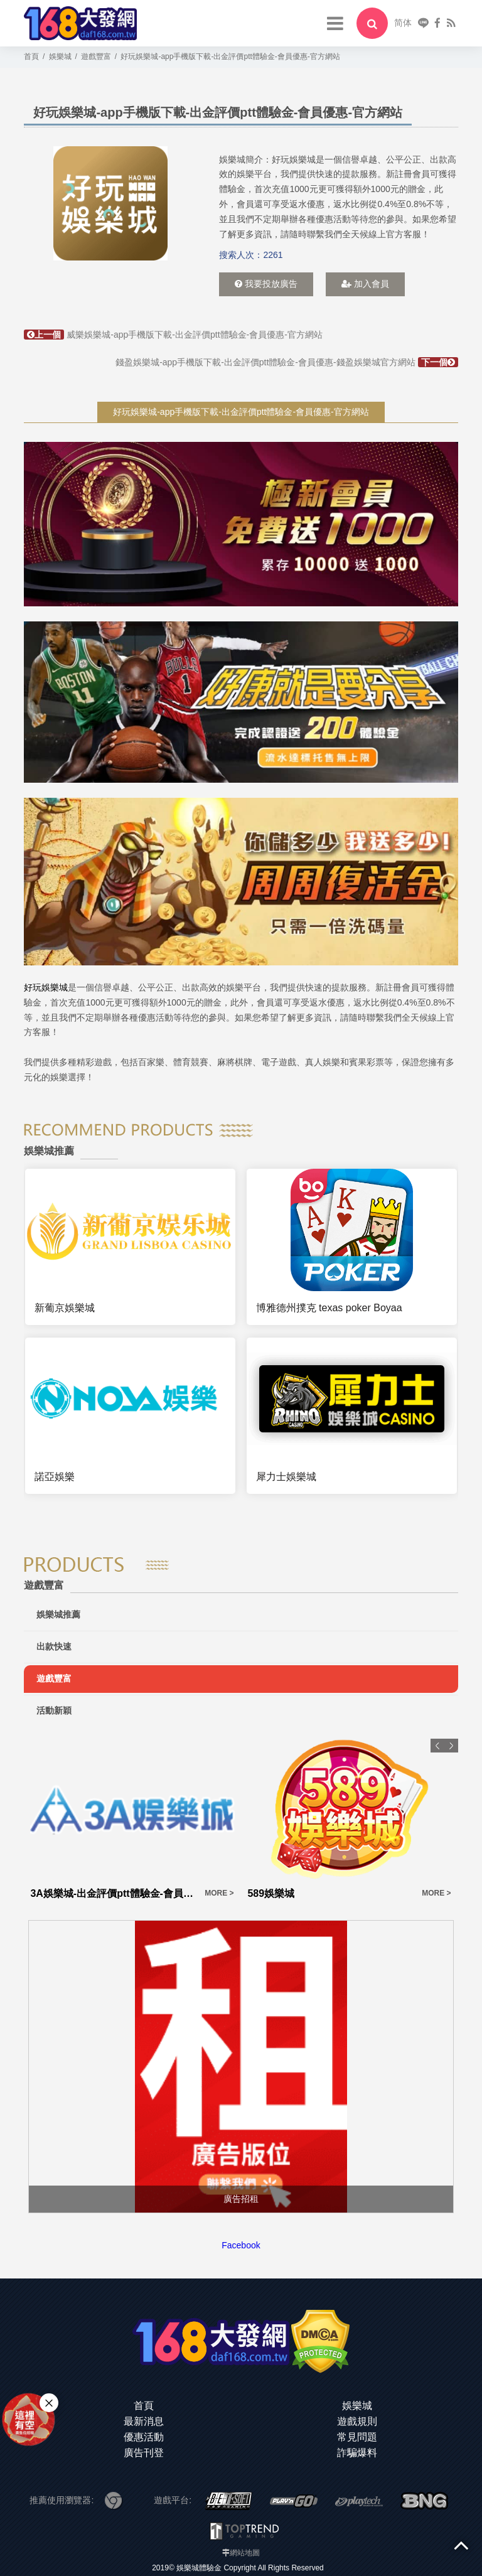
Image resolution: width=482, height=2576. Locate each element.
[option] (110, 203)
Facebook (241, 2245)
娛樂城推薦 (58, 1614)
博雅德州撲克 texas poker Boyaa (329, 1307)
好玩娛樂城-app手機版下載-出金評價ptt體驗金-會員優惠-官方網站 (241, 412)
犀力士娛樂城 (286, 1476)
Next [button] (451, 1745)
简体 (403, 23)
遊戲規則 (357, 2421)
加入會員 (365, 284)
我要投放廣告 (266, 284)
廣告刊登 (144, 2452)
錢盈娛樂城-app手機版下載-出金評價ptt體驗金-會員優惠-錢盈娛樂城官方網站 (286, 362)
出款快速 (54, 1646)
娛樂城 (357, 2405)
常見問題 (357, 2437)
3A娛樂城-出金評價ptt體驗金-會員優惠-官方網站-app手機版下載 (113, 1893)
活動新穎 (54, 1710)
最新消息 (144, 2421)
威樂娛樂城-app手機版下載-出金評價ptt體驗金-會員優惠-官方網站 (173, 335)
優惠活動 (144, 2437)
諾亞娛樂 (55, 1476)
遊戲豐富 (54, 1678)
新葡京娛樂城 (65, 1307)
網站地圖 (245, 2552)
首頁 (144, 2405)
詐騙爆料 (357, 2452)
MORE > (219, 1893)
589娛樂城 (270, 1893)
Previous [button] (437, 1745)
